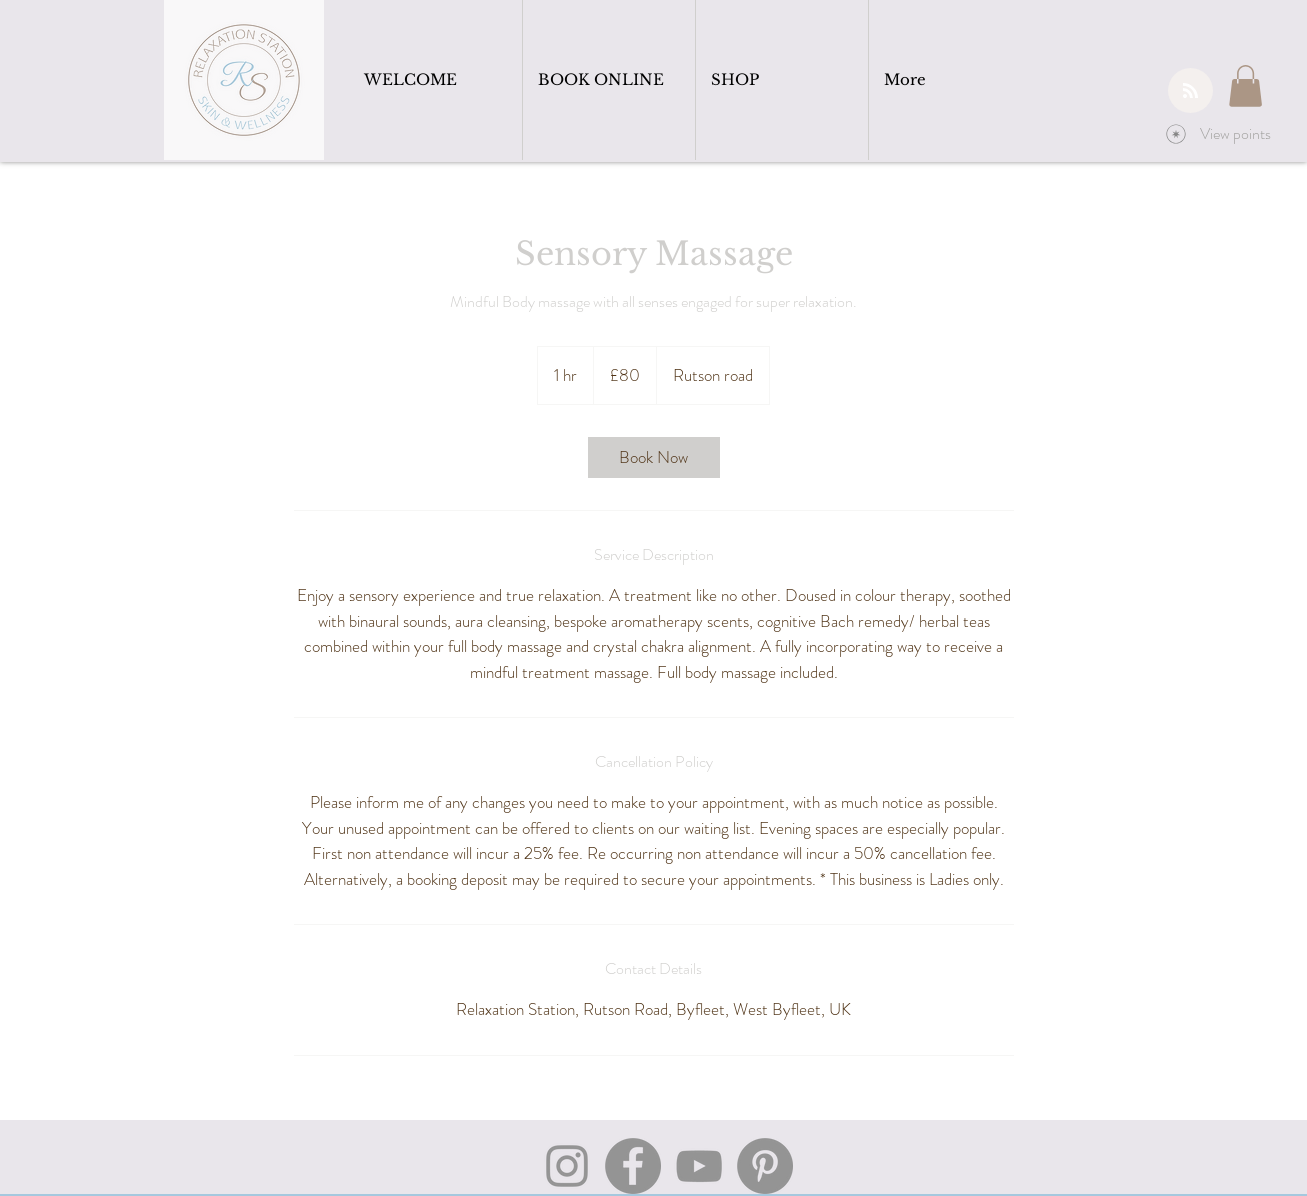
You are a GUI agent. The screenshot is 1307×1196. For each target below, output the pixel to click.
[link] (654, 457)
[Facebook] (633, 1166)
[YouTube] (699, 1166)
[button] (1245, 86)
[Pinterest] (765, 1166)
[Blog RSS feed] (1190, 91)
